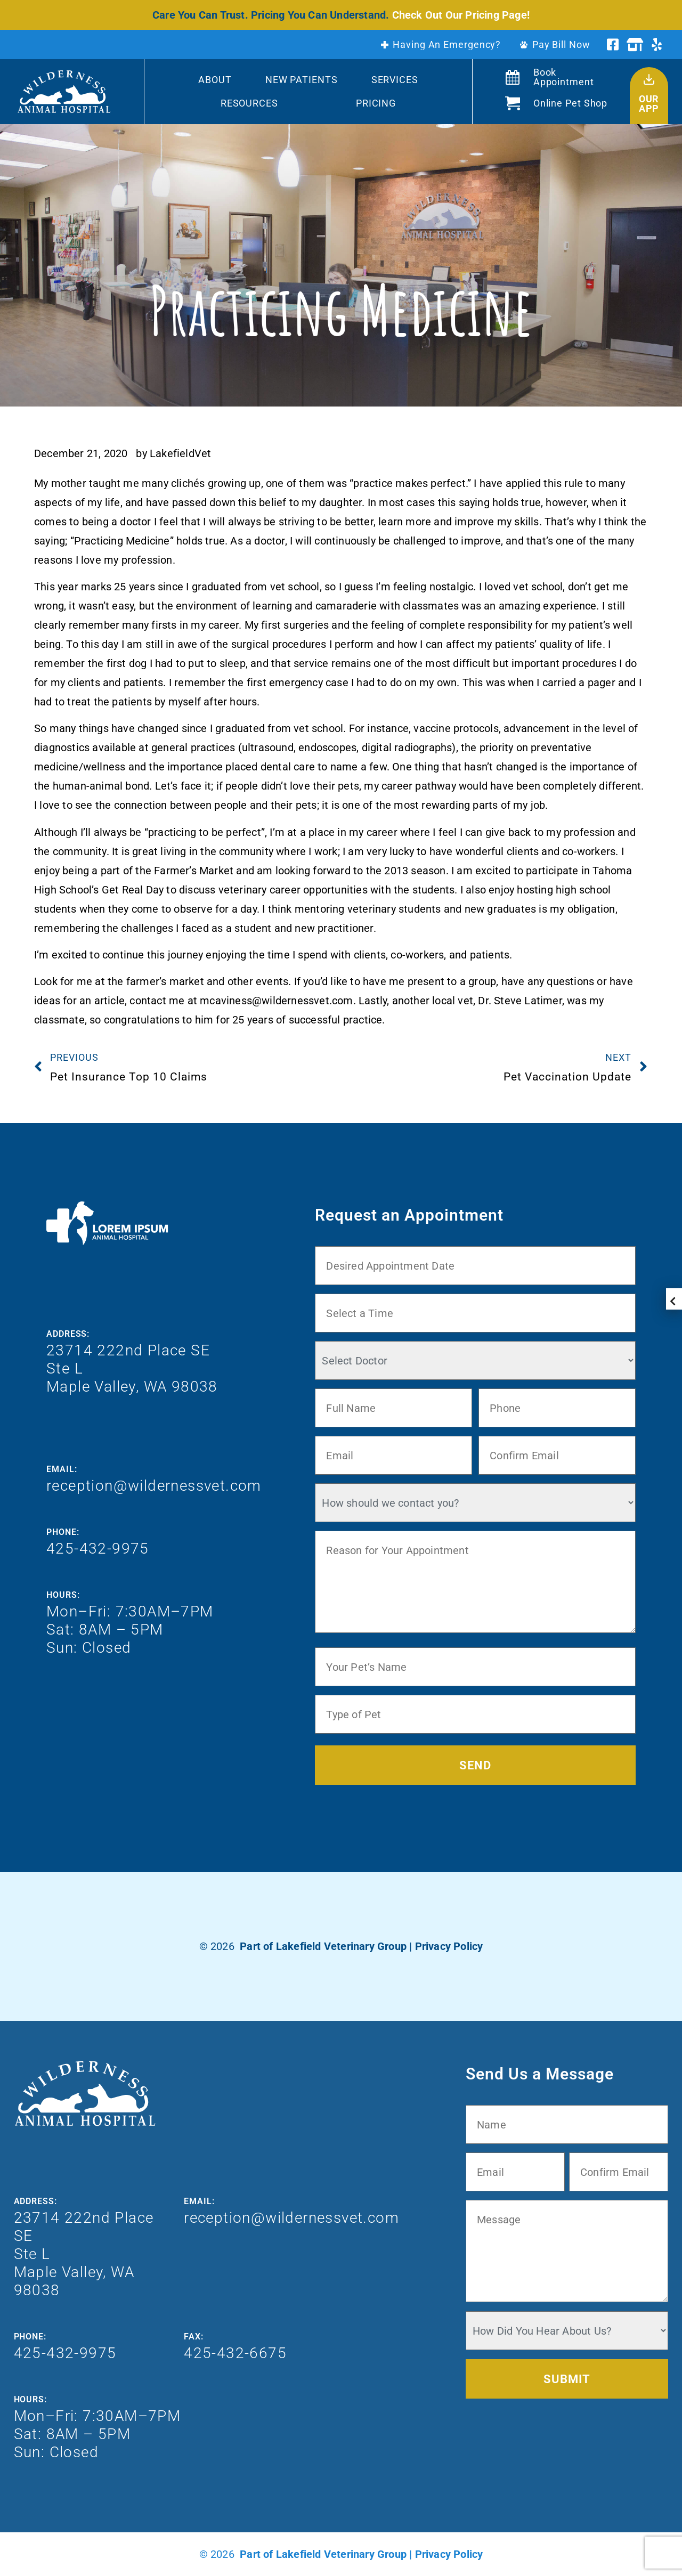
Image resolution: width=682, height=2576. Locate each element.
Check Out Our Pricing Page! (461, 15)
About (215, 79)
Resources (249, 103)
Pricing (376, 103)
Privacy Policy (449, 1946)
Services (394, 79)
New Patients (301, 79)
